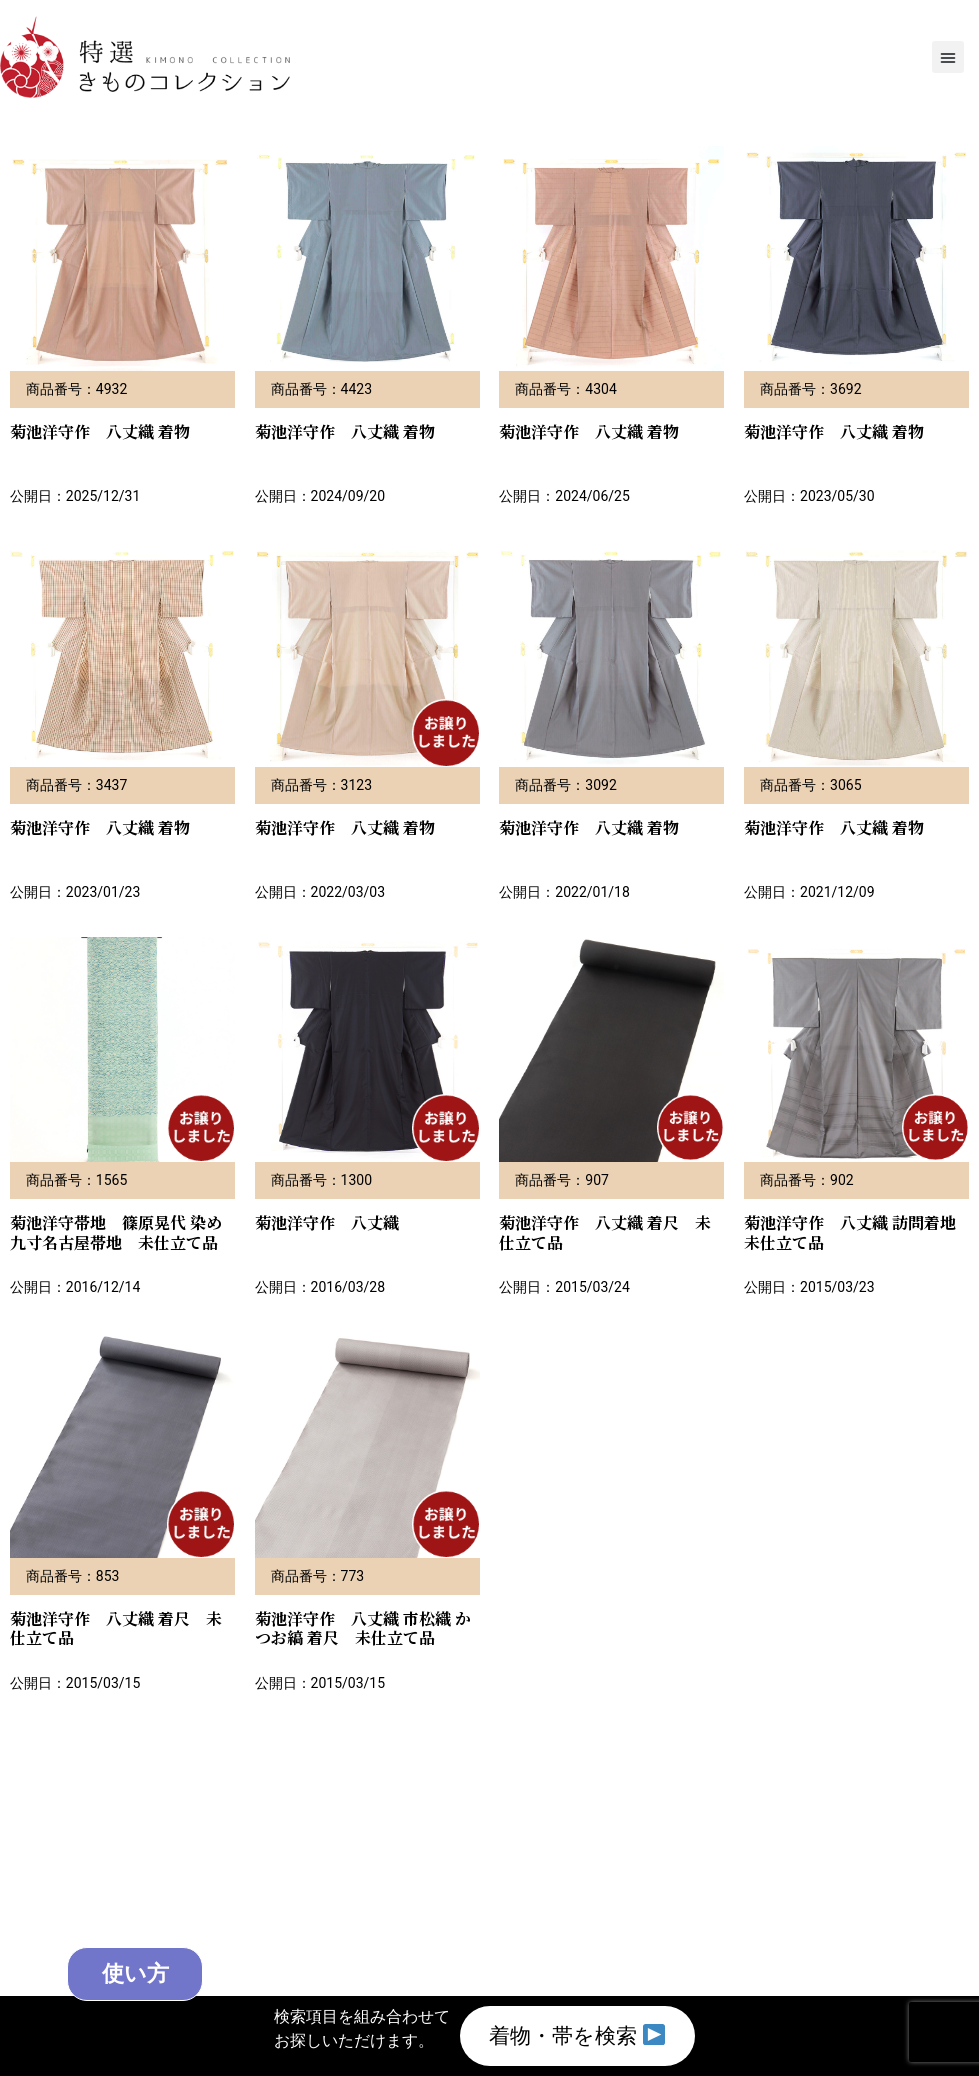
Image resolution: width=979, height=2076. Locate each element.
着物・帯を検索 (577, 2034)
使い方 (157, 1972)
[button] (948, 57)
